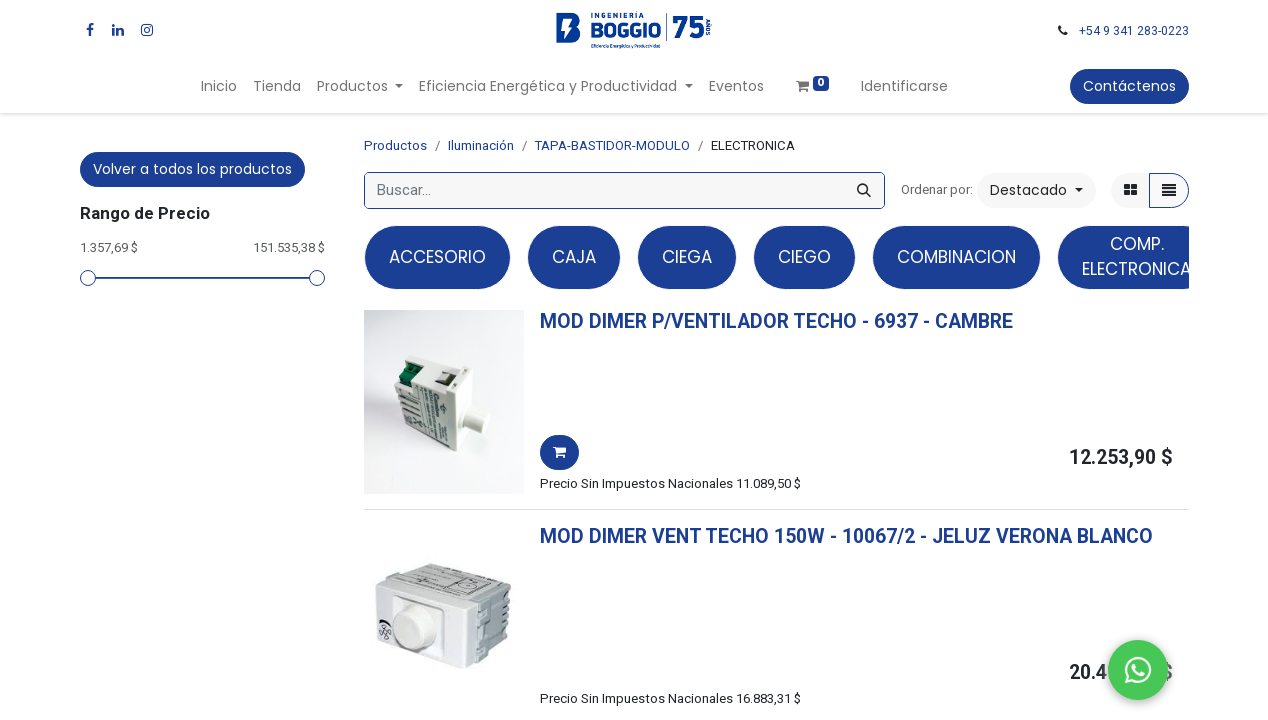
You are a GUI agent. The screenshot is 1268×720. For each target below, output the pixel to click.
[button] (1036, 190)
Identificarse (904, 86)
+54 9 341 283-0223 (1134, 31)
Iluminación (481, 145)
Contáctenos (1129, 86)
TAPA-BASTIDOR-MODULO (612, 145)
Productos (395, 145)
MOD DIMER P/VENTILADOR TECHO (698, 321)
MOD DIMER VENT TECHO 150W (682, 536)
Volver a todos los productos (192, 169)
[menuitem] (219, 86)
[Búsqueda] (864, 190)
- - (937, 321)
